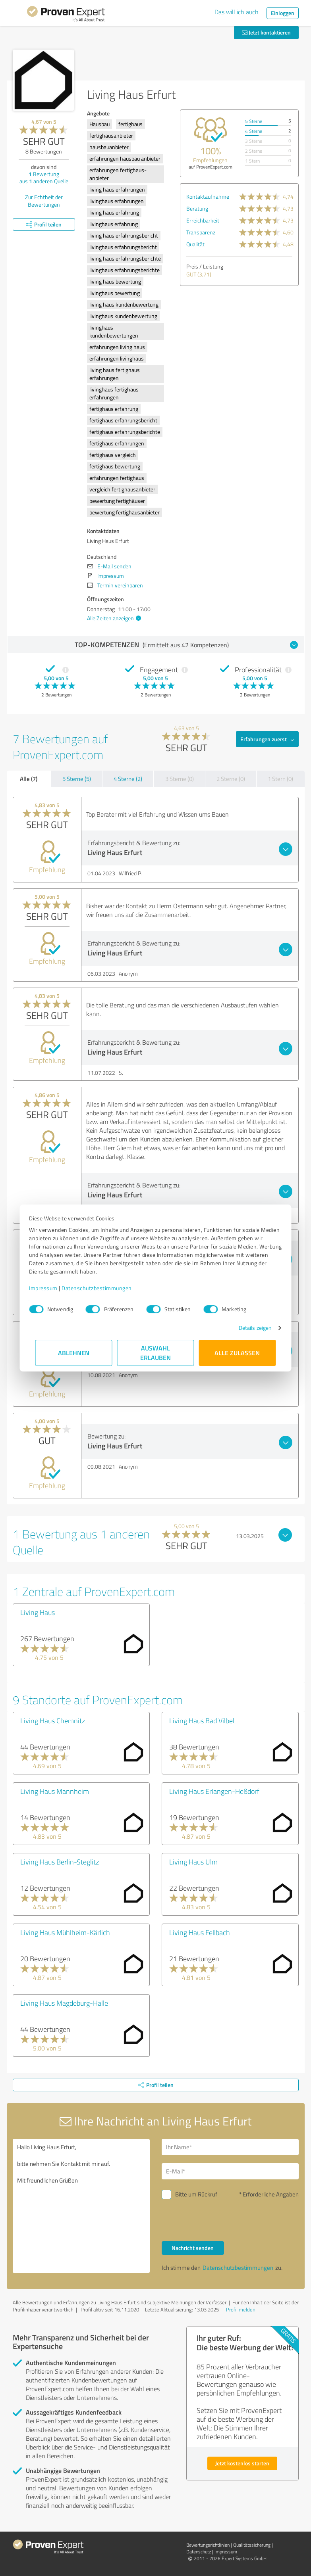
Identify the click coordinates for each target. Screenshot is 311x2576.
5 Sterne (253, 121)
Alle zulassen (237, 1352)
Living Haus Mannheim (54, 1791)
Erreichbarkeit (202, 220)
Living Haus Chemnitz (52, 1720)
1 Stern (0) (280, 779)
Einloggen (282, 13)
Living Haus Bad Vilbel (201, 1720)
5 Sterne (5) (76, 779)
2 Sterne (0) (230, 779)
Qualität (195, 244)
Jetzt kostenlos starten (242, 2463)
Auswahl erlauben (155, 1352)
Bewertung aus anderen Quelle (43, 177)
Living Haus (37, 1612)
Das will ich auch (236, 12)
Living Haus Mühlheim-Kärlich (65, 1932)
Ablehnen (73, 1352)
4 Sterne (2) (128, 779)
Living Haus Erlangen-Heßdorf (214, 1791)
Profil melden (240, 2309)
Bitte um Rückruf (196, 2194)
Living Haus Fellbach (199, 1932)
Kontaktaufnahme (207, 196)
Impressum (49, 1288)
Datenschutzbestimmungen (103, 1288)
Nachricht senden (193, 2248)
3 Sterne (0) (179, 779)
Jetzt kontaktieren (266, 32)
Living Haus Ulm (193, 1861)
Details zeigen (248, 1327)
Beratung (197, 208)
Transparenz (200, 232)
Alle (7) (28, 778)
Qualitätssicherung (251, 2544)
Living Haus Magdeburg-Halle (64, 2003)
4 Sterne (253, 131)
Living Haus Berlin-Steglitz (59, 1861)
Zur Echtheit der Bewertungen (44, 200)
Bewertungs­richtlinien (208, 2544)
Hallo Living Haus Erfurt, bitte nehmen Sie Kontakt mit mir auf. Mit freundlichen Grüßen (81, 2206)
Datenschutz (198, 2551)
